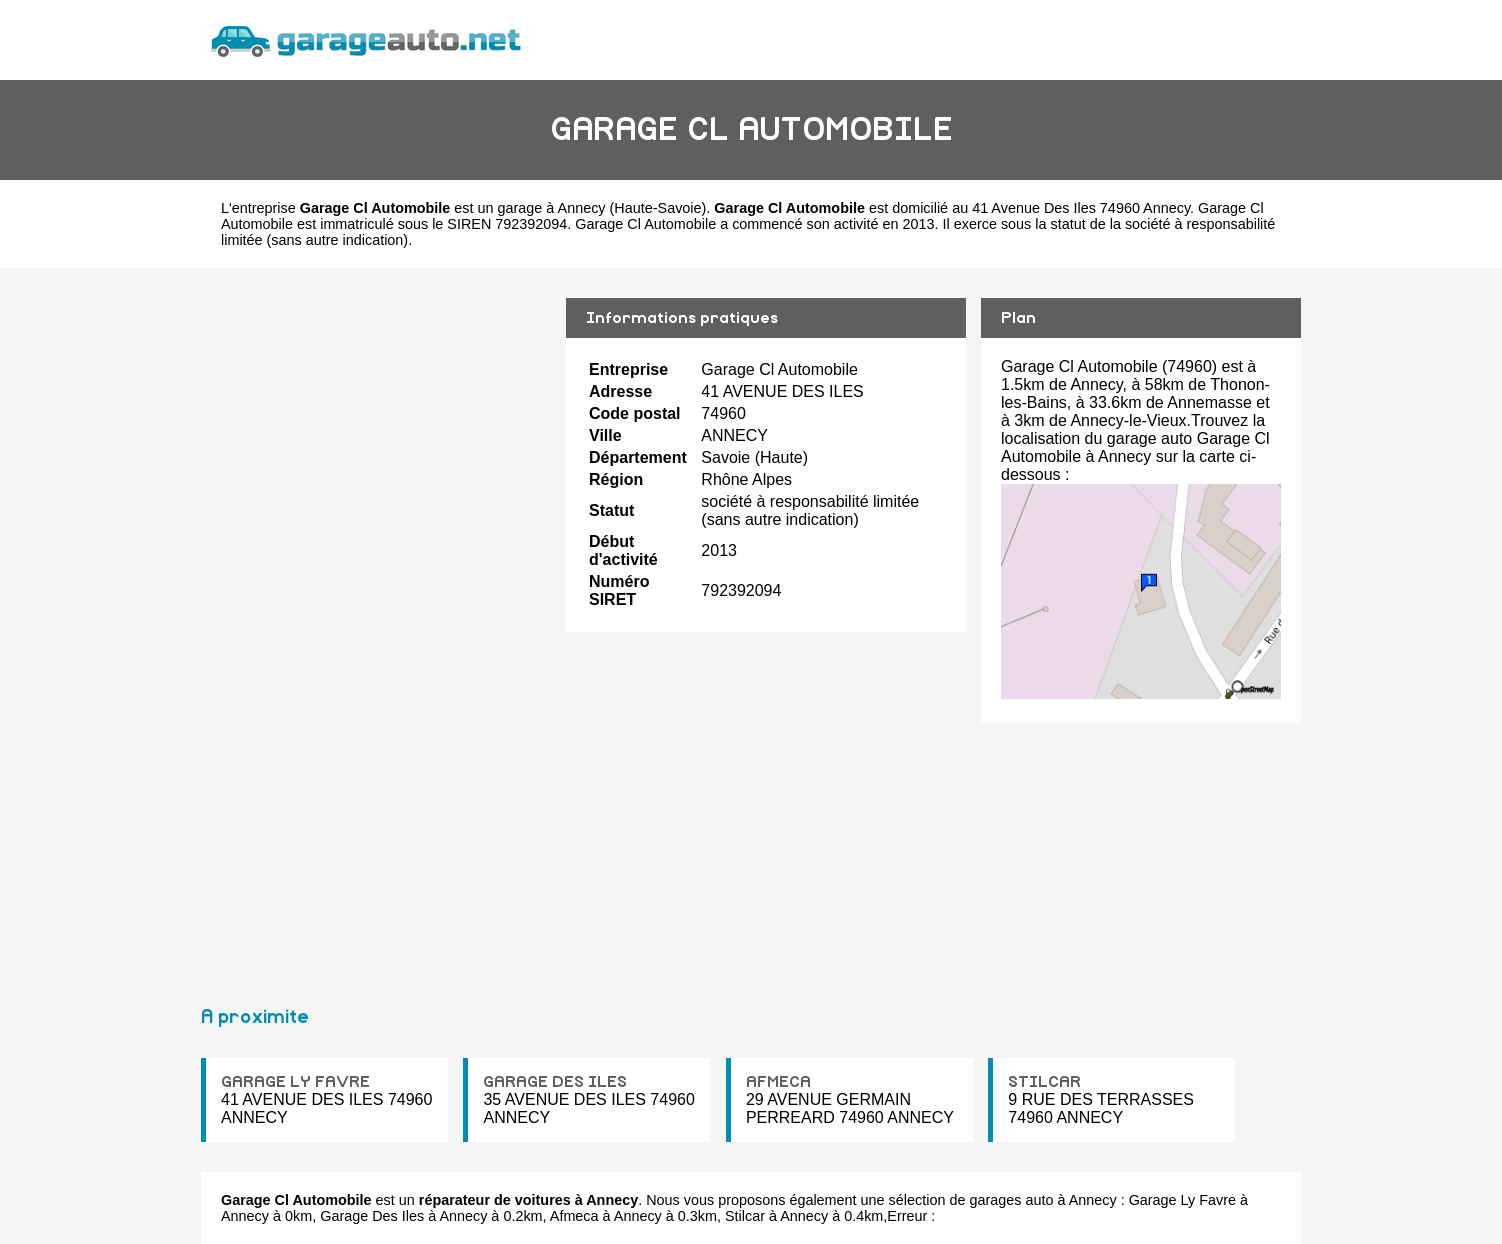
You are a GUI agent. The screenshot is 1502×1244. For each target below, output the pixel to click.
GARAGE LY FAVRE (295, 1082)
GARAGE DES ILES (555, 1082)
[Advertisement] (376, 628)
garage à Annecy (552, 208)
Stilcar (745, 1216)
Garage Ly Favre (1182, 1200)
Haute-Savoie (657, 208)
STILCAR (1044, 1082)
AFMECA (778, 1082)
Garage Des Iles (372, 1216)
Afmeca (574, 1216)
